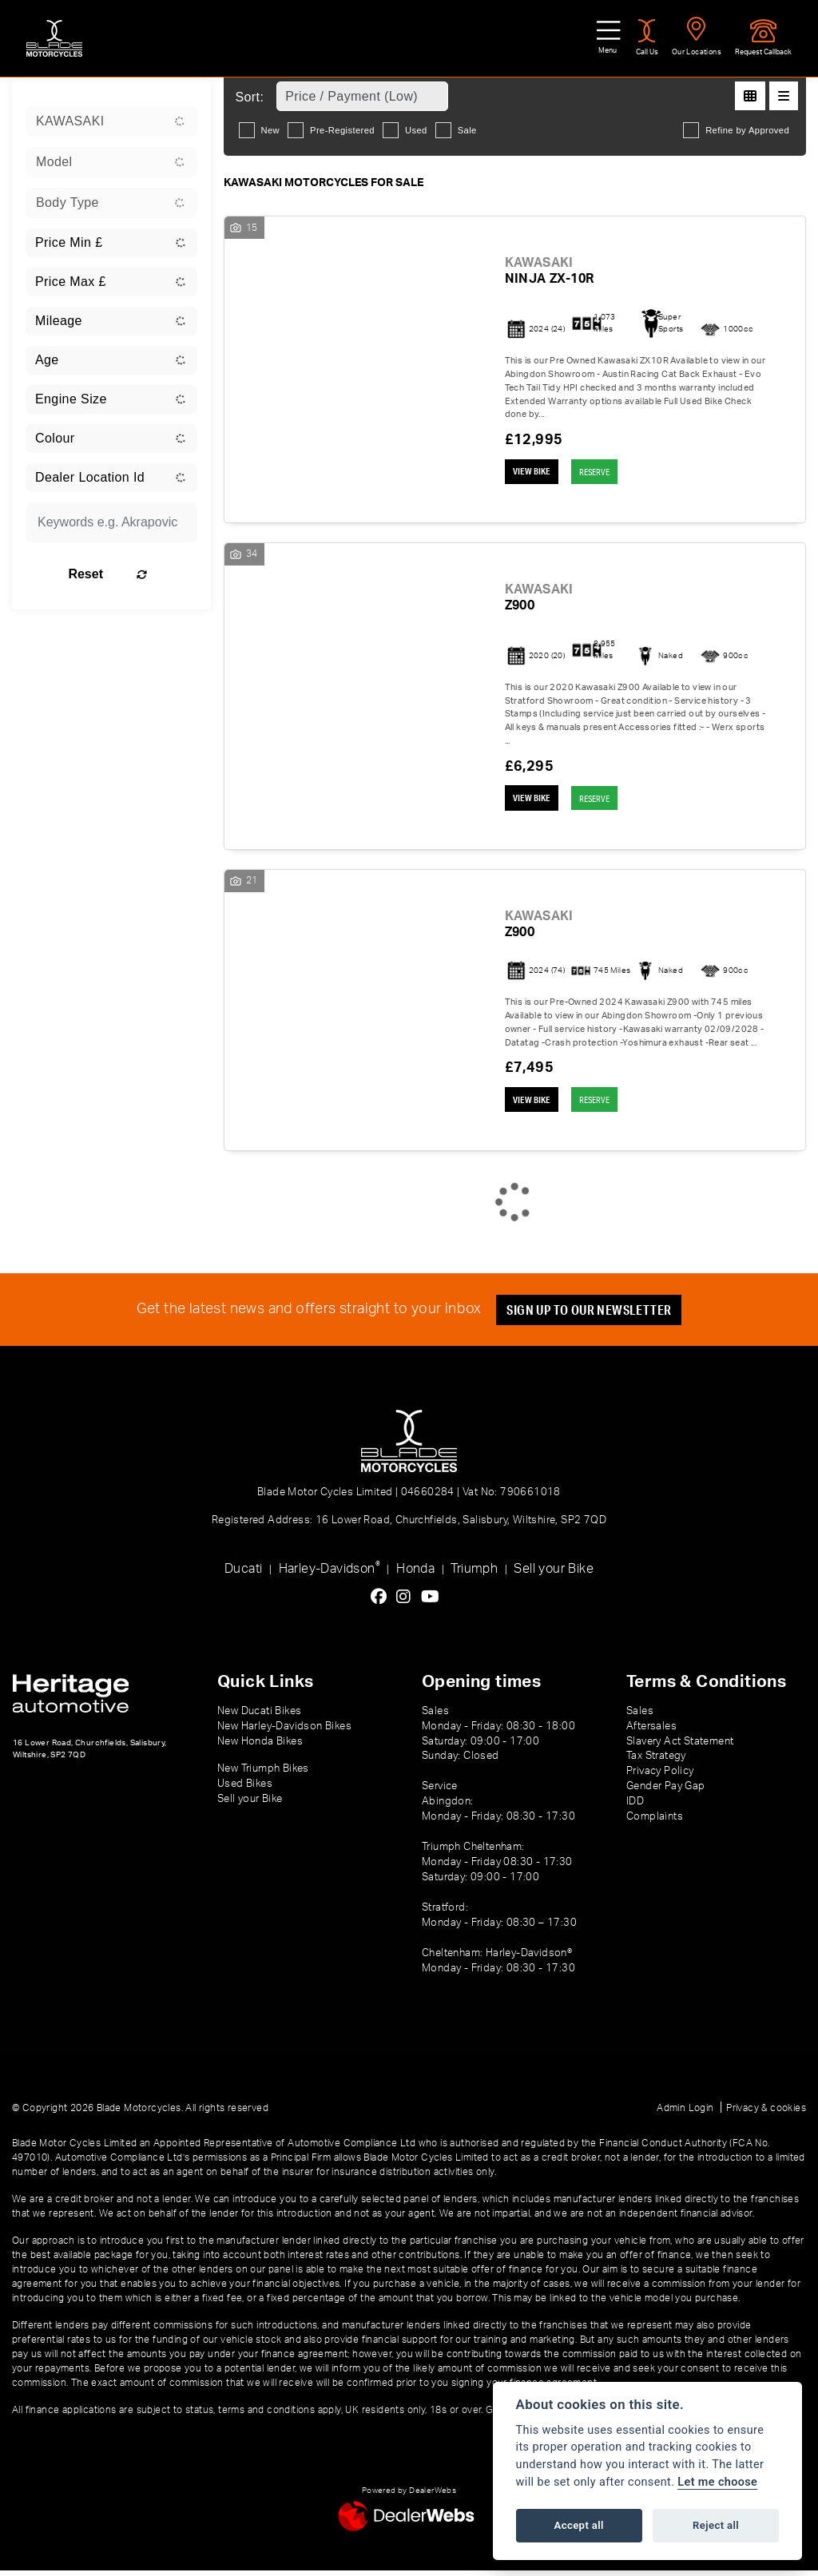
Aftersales (651, 1732)
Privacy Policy (660, 1777)
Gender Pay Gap (665, 1792)
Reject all (716, 2525)
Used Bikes (244, 1790)
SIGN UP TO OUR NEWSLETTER (592, 1316)
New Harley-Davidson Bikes (284, 1732)
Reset (135, 574)
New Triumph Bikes (263, 1775)
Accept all (579, 2525)
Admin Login (685, 2113)
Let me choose (717, 2482)
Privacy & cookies (766, 2113)
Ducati (243, 1574)
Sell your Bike (554, 1574)
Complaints (654, 1823)
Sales (639, 1716)
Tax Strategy (656, 1762)
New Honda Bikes (260, 1747)
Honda (415, 1574)
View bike (534, 472)
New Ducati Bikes (259, 1716)
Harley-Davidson (329, 1573)
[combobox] (111, 121)
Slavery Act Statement (679, 1747)
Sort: (250, 97)
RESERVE (605, 472)
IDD (635, 1807)
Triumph (474, 1574)
